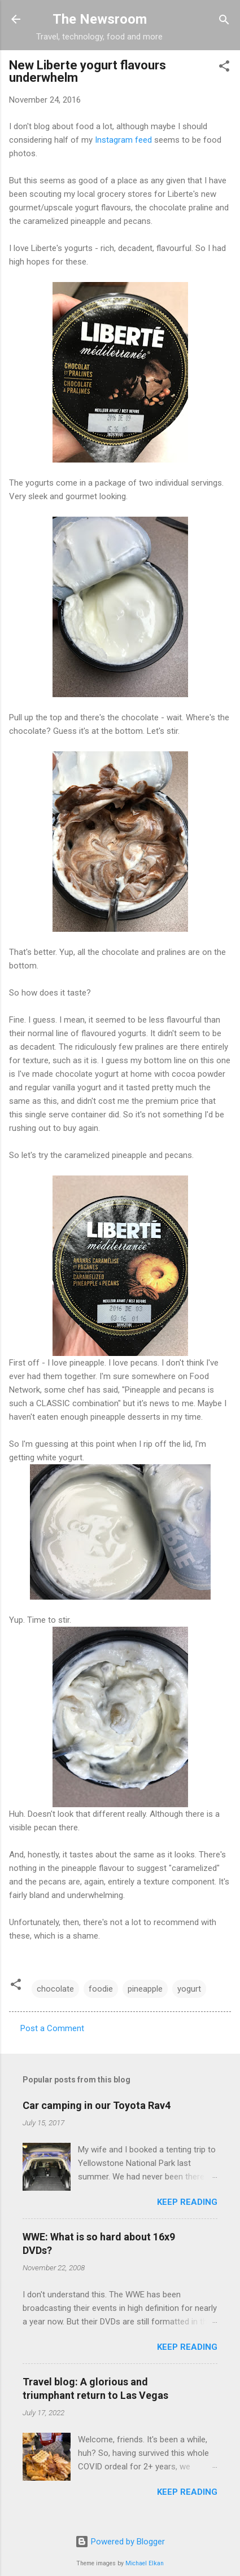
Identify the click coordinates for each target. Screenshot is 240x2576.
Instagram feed (123, 140)
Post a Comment (52, 2028)
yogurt (189, 1989)
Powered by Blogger (120, 2542)
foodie (101, 1989)
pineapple (145, 1989)
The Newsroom (100, 19)
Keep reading (187, 2202)
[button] (224, 66)
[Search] (224, 21)
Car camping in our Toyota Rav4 (97, 2105)
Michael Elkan (144, 2563)
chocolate (55, 1989)
